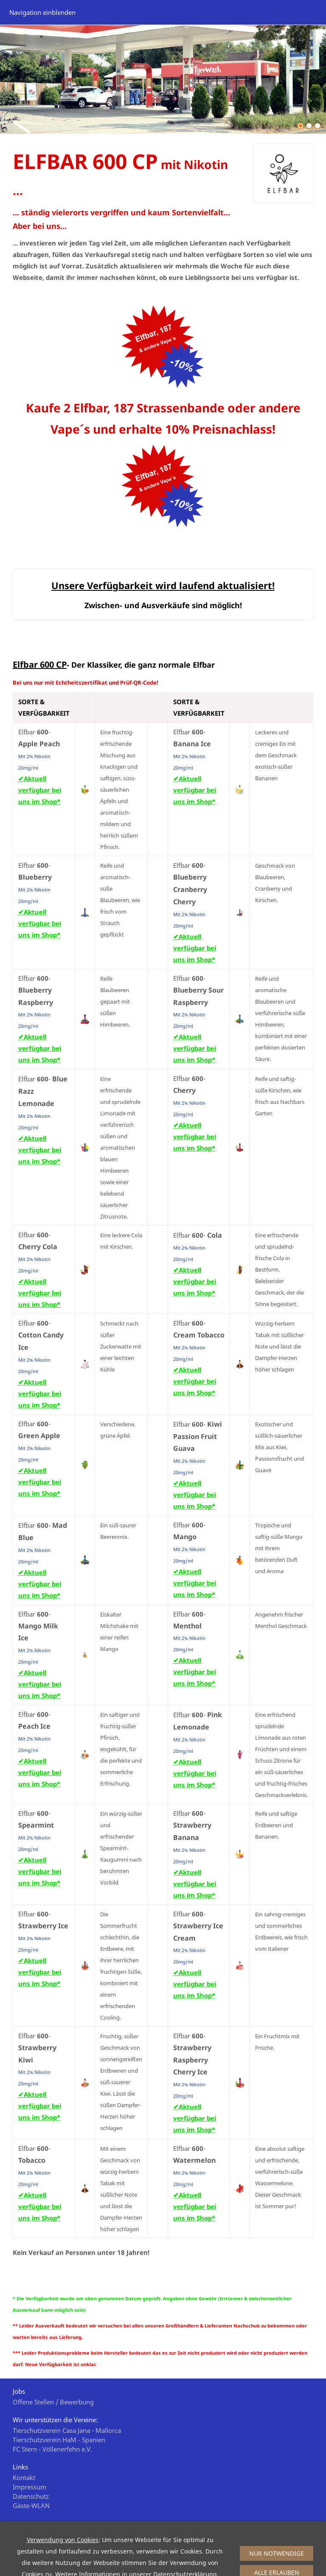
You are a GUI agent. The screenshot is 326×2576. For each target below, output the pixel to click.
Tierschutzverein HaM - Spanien (59, 2439)
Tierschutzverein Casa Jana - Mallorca (67, 2430)
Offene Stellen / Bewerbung (53, 2402)
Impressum (29, 2487)
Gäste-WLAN (31, 2505)
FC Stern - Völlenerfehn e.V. (52, 2449)
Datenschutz (31, 2496)
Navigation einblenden (42, 12)
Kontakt (24, 2477)
